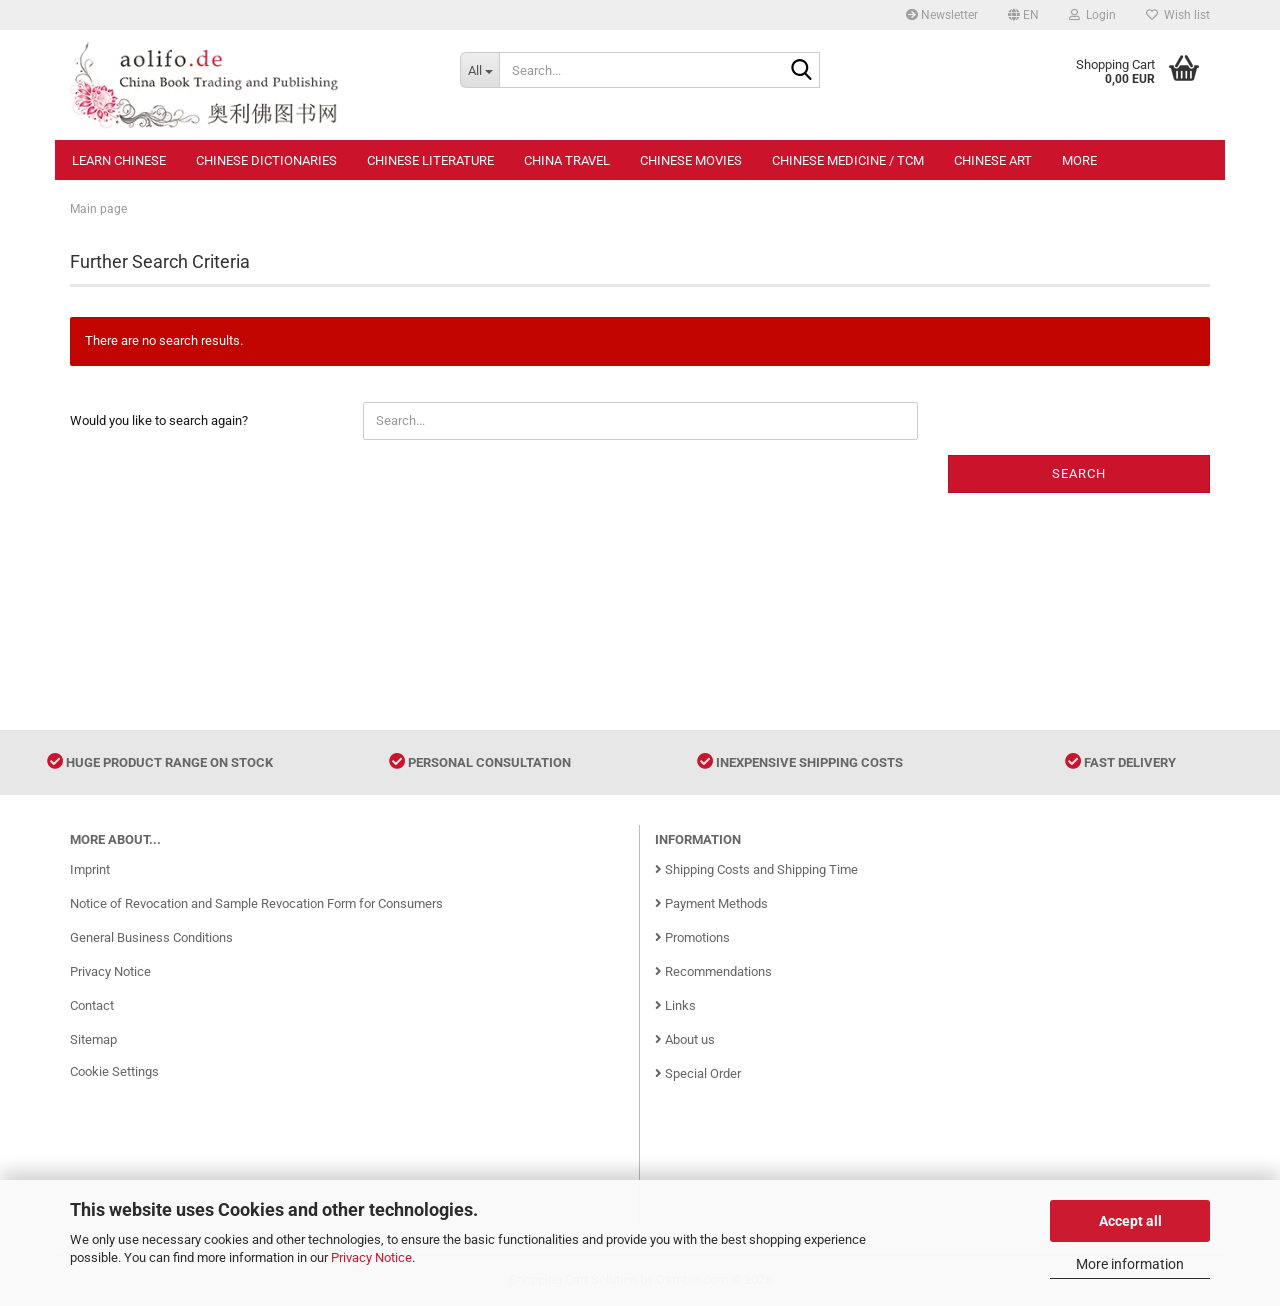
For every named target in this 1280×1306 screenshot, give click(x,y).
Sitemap (93, 1039)
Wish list (1178, 15)
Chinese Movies (691, 160)
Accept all (1130, 1221)
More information (1130, 1264)
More (1079, 160)
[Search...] (479, 70)
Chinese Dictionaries (266, 160)
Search (1079, 473)
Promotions (692, 937)
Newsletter (942, 15)
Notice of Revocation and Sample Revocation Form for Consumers (256, 903)
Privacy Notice (371, 1257)
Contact (92, 1005)
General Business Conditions (151, 937)
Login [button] (1092, 15)
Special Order (698, 1073)
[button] (1023, 15)
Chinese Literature (430, 160)
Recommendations (713, 971)
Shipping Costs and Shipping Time (756, 869)
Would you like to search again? (159, 420)
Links (675, 1005)
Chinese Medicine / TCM (848, 160)
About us (685, 1039)
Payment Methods (711, 903)
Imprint (90, 869)
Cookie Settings (114, 1071)
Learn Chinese (119, 160)
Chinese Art (993, 160)
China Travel (567, 160)
